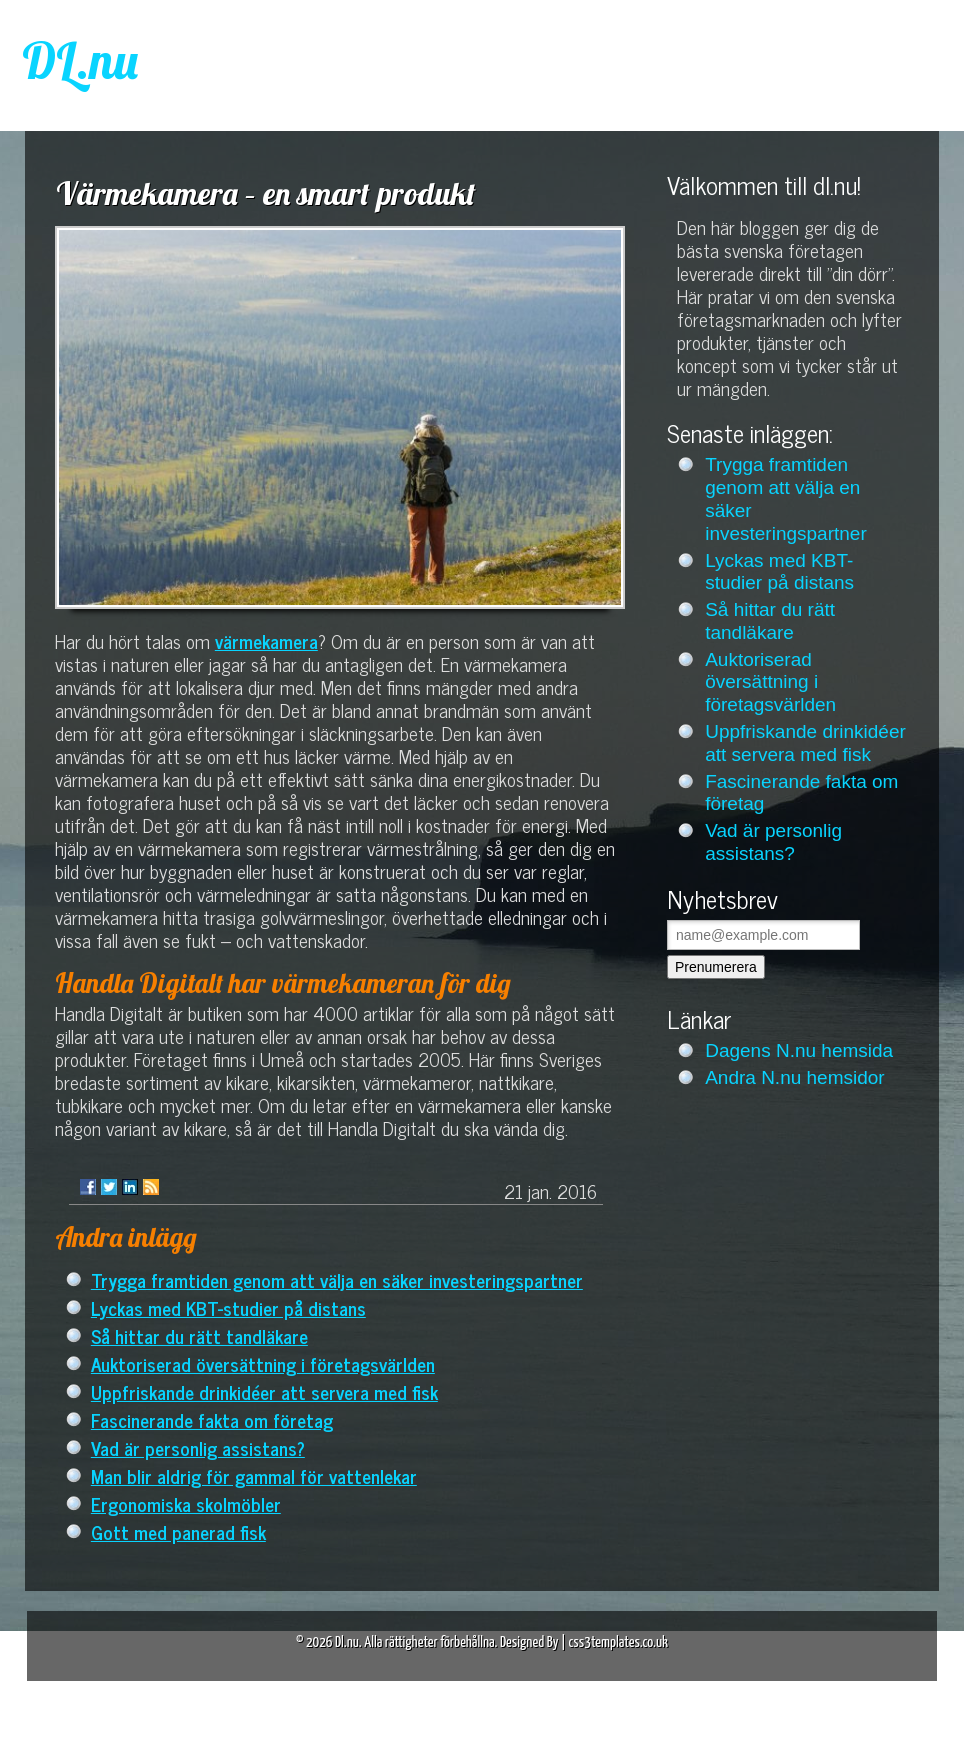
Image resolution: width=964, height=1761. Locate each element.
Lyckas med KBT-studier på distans (228, 1307)
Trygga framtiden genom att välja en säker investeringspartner (337, 1279)
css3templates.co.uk (618, 1642)
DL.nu (80, 60)
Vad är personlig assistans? (198, 1447)
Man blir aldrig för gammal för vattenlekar (254, 1475)
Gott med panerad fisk (178, 1531)
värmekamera (266, 640)
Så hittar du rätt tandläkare (199, 1335)
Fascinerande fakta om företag (212, 1419)
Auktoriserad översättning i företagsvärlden (263, 1363)
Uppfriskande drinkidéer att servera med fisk (264, 1391)
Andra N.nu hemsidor (795, 1077)
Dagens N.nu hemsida (799, 1050)
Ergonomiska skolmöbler (186, 1503)
